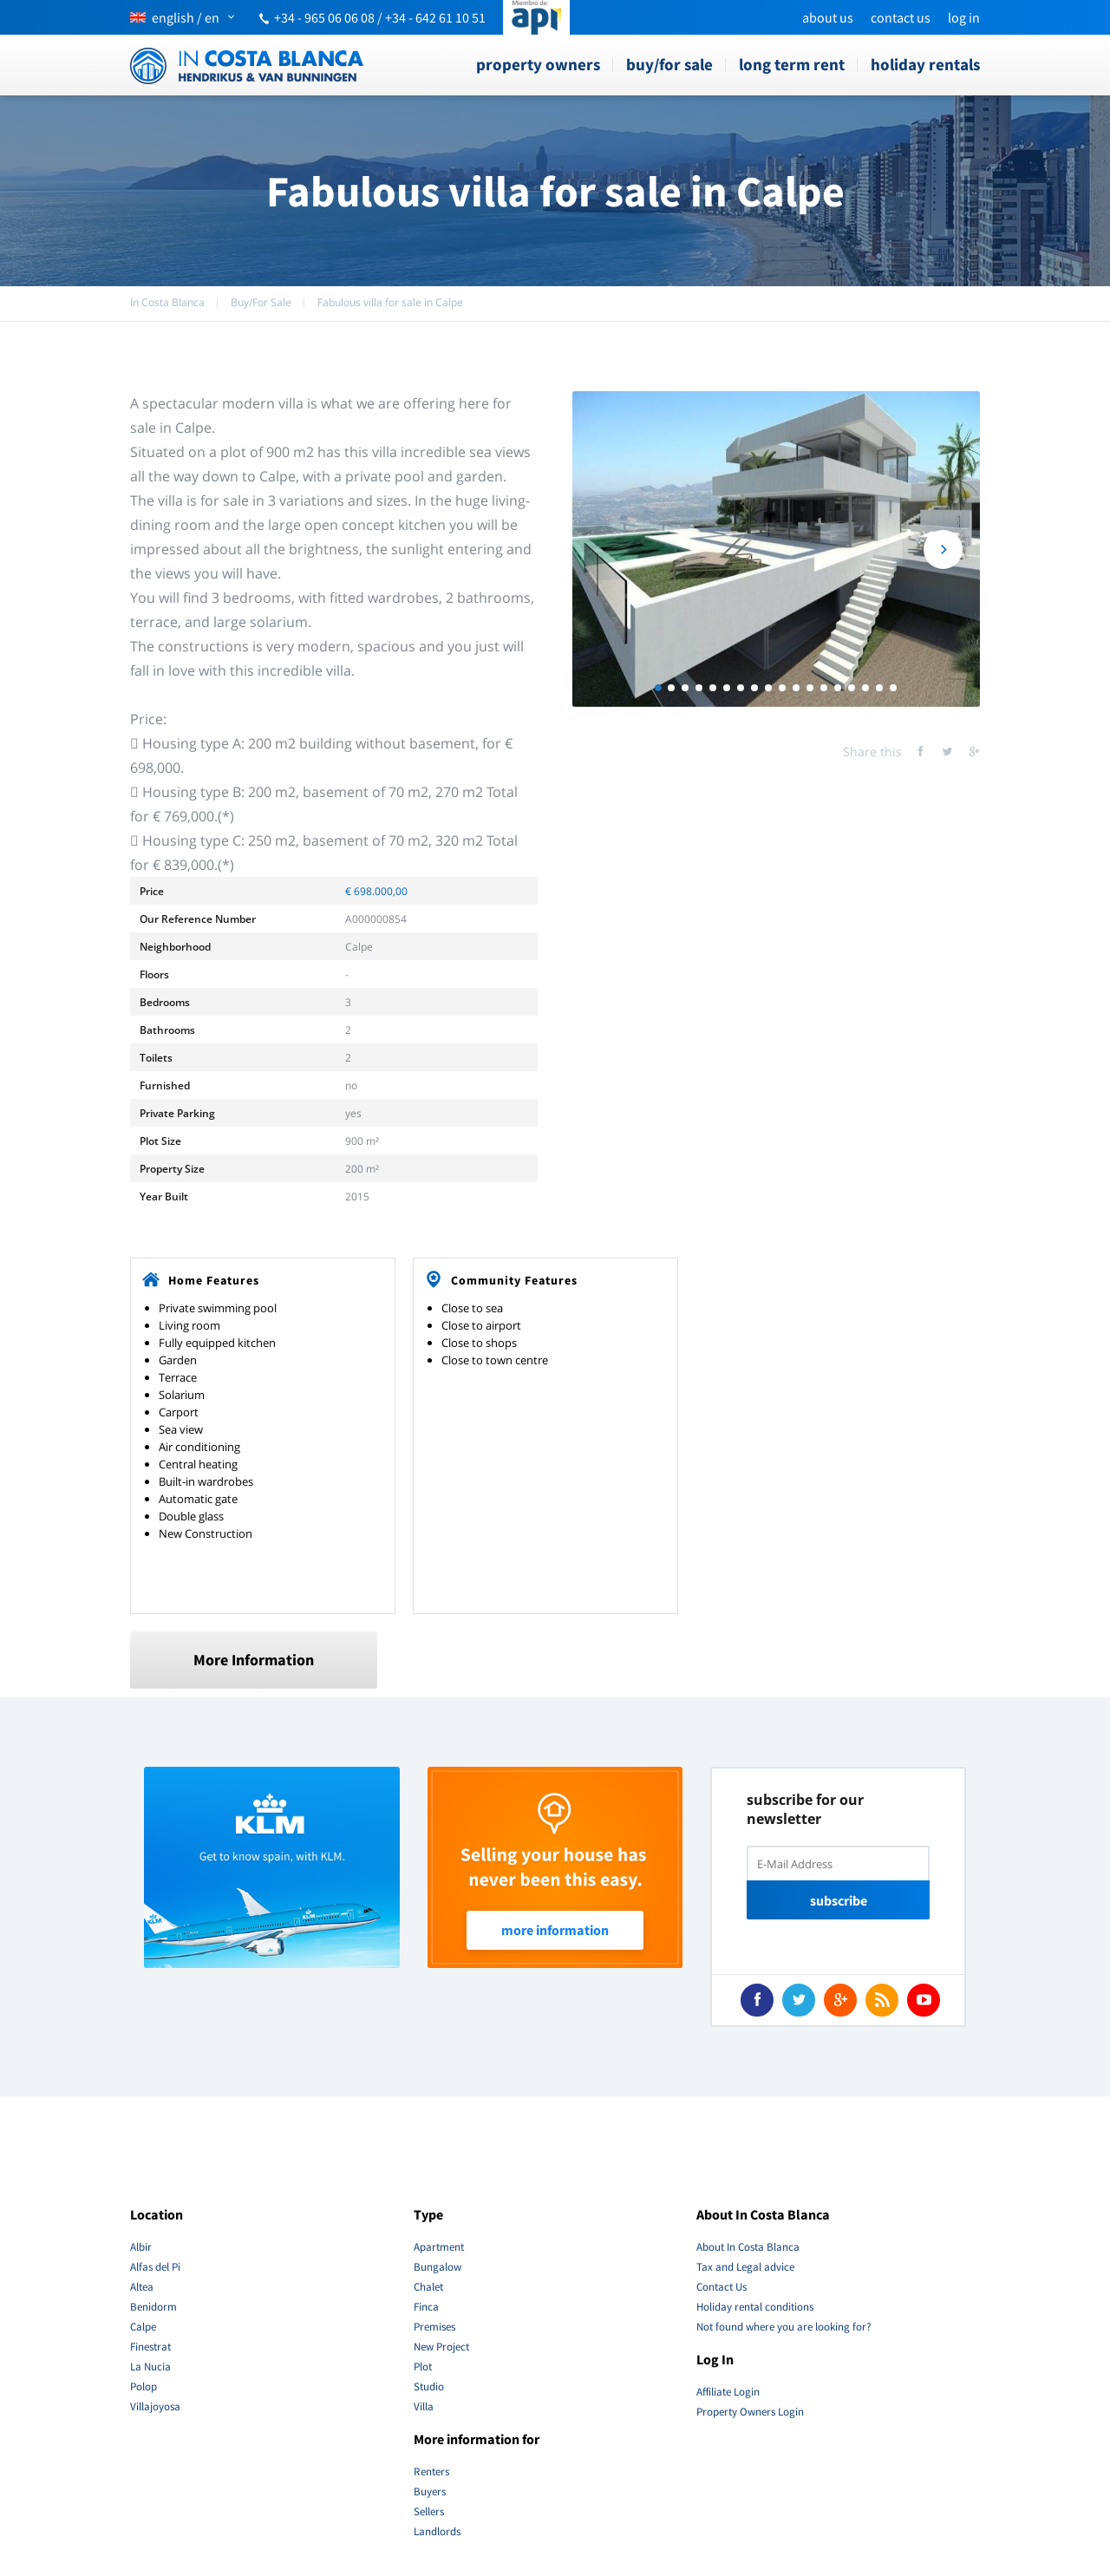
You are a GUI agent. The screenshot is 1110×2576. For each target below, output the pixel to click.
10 (782, 687)
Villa (424, 2406)
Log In (964, 17)
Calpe (143, 2326)
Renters (431, 2471)
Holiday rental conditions (754, 2306)
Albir (141, 2246)
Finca (426, 2306)
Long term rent (792, 64)
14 (837, 687)
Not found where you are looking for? (784, 2326)
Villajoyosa (155, 2406)
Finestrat (150, 2346)
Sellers (429, 2511)
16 (865, 687)
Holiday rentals (925, 64)
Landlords (437, 2531)
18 (893, 687)
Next (943, 549)
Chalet (428, 2286)
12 (809, 687)
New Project (441, 2346)
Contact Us (900, 17)
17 (879, 687)
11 (796, 687)
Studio (429, 2386)
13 (823, 687)
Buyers (430, 2491)
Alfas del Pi (155, 2266)
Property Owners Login (750, 2411)
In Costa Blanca (167, 302)
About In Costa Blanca (748, 2246)
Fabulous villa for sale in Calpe (390, 302)
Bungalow (437, 2266)
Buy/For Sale (669, 64)
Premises (434, 2326)
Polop (143, 2386)
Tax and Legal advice (745, 2266)
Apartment (439, 2246)
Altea (141, 2286)
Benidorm (153, 2306)
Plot (423, 2366)
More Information (253, 1660)
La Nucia (150, 2366)
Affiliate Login (728, 2391)
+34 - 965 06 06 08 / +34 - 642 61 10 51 (380, 17)
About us (827, 17)
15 (851, 687)
